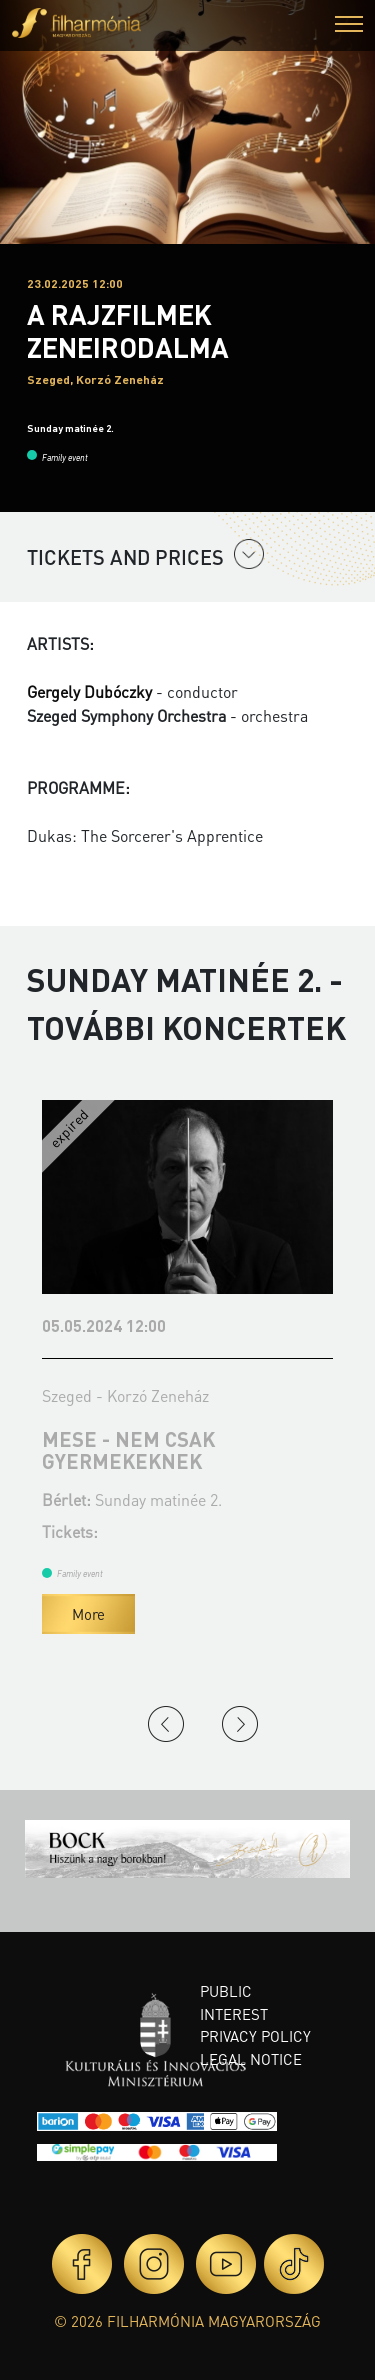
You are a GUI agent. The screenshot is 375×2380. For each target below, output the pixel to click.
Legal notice (251, 2059)
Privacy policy (255, 2036)
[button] (349, 26)
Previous (166, 1724)
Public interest (234, 2002)
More (88, 1614)
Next (240, 1724)
